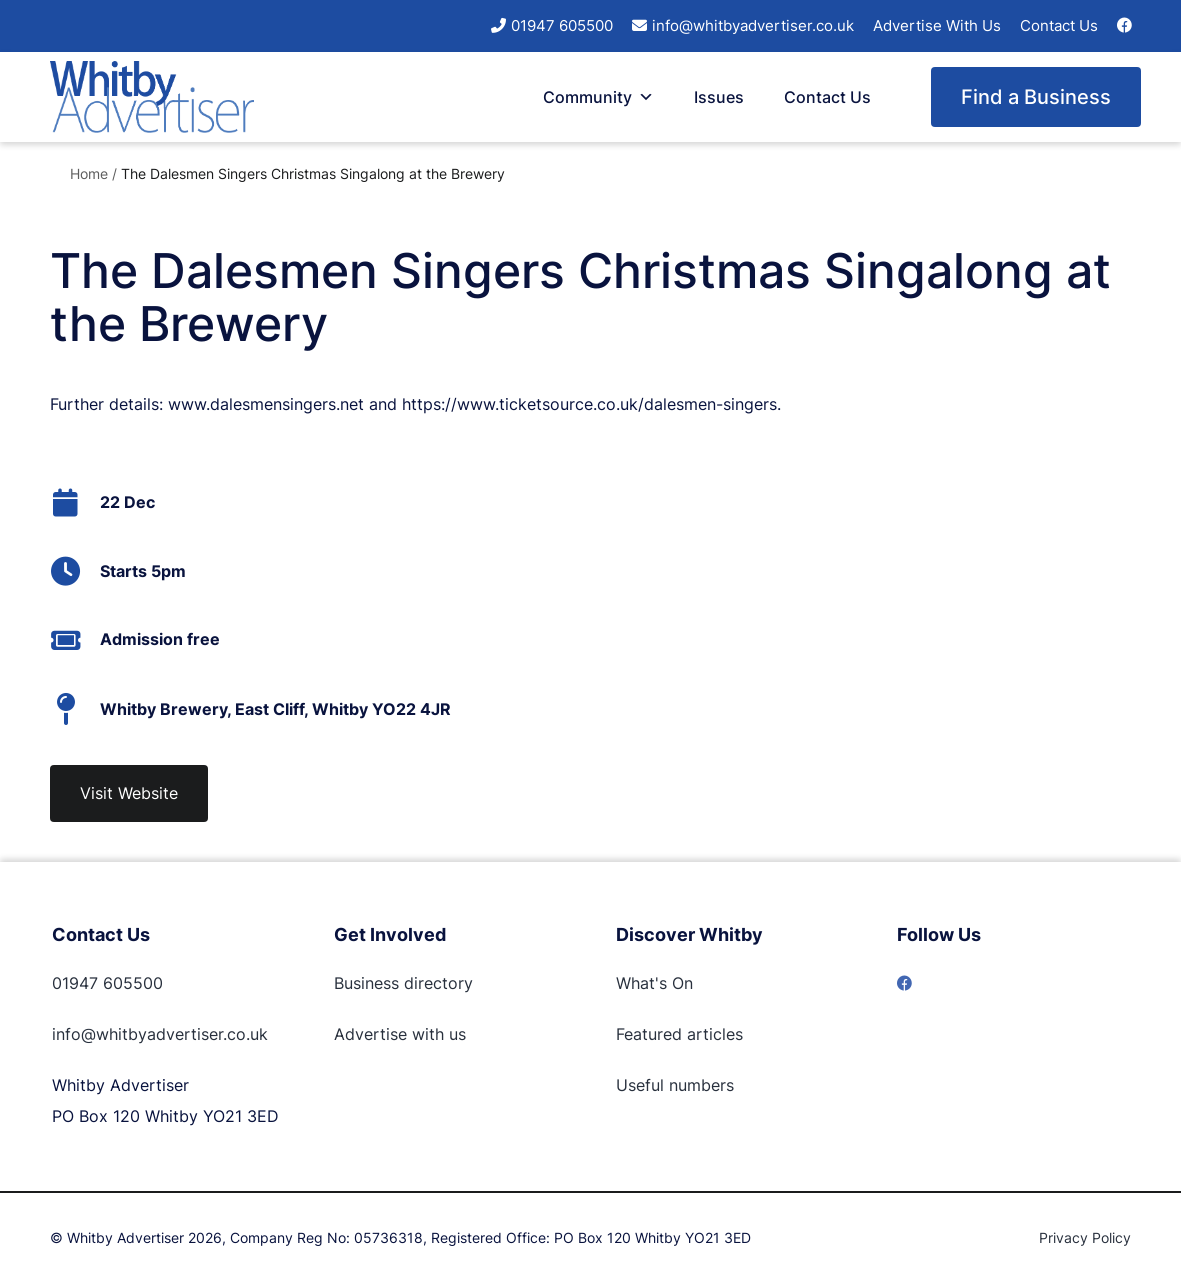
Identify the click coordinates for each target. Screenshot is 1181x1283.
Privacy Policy (1085, 1237)
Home (89, 173)
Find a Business (1036, 97)
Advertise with (389, 1034)
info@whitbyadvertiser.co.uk (753, 25)
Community (598, 97)
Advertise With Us (937, 25)
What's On (654, 983)
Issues (719, 97)
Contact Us (1059, 25)
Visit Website (129, 793)
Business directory (403, 983)
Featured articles (679, 1034)
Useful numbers (675, 1085)
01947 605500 (562, 25)
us (455, 1034)
